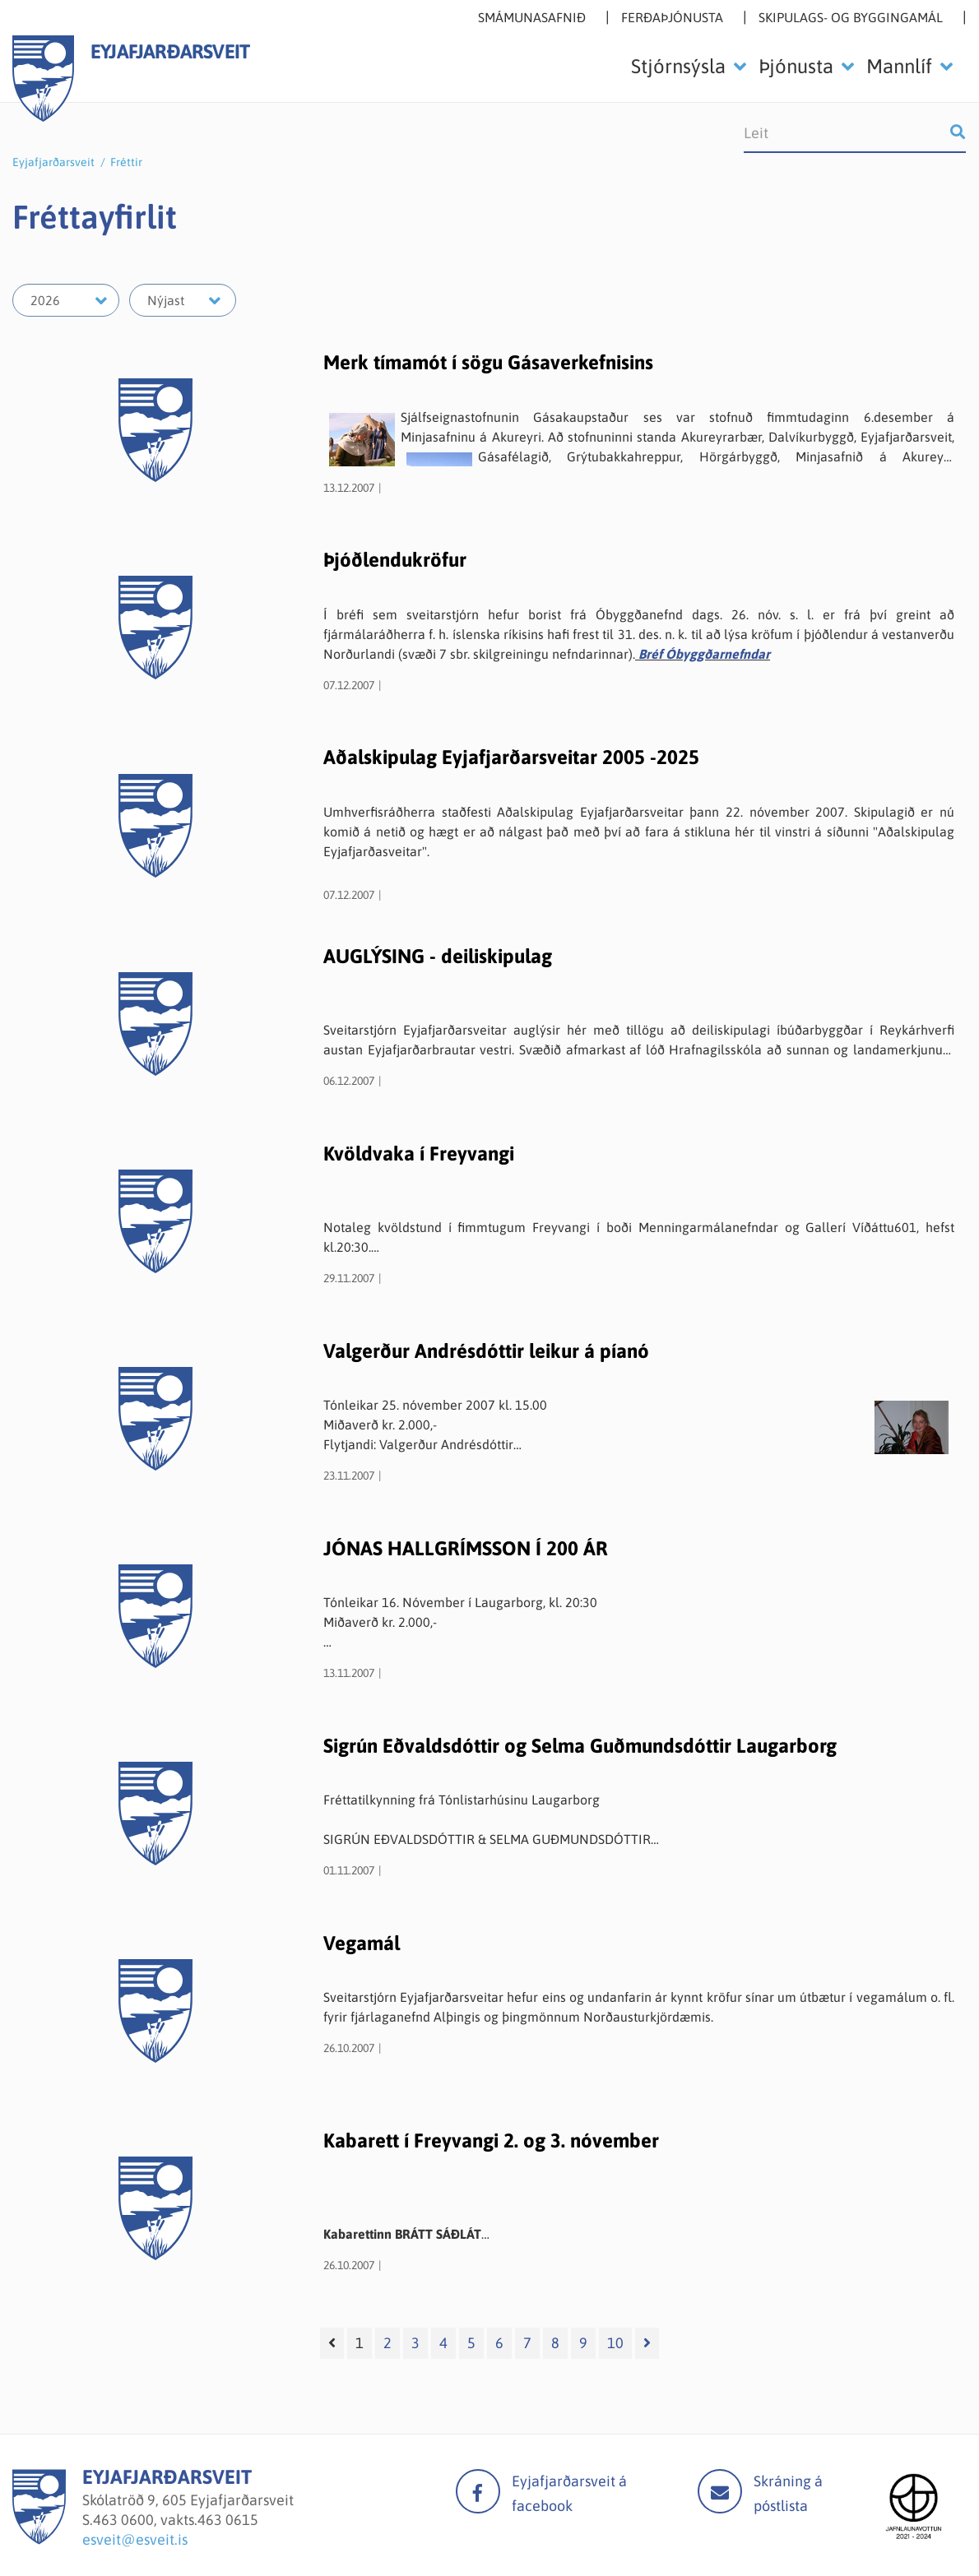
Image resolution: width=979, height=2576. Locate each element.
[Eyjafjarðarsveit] (39, 2539)
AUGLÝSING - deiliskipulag (437, 956)
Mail (720, 2491)
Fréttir (126, 162)
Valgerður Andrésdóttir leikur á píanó (486, 1351)
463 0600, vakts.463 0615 (175, 2519)
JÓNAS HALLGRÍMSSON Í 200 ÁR (465, 1548)
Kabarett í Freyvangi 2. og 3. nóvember (491, 2140)
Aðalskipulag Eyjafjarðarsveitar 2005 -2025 (511, 757)
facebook (478, 2491)
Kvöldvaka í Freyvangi (418, 1153)
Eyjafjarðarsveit (53, 162)
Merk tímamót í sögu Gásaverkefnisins (488, 362)
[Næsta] (647, 2343)
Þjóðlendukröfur (394, 560)
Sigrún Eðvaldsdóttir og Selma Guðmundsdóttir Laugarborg (580, 1746)
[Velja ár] (65, 300)
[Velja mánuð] (182, 300)
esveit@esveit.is (135, 2539)
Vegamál (361, 1943)
